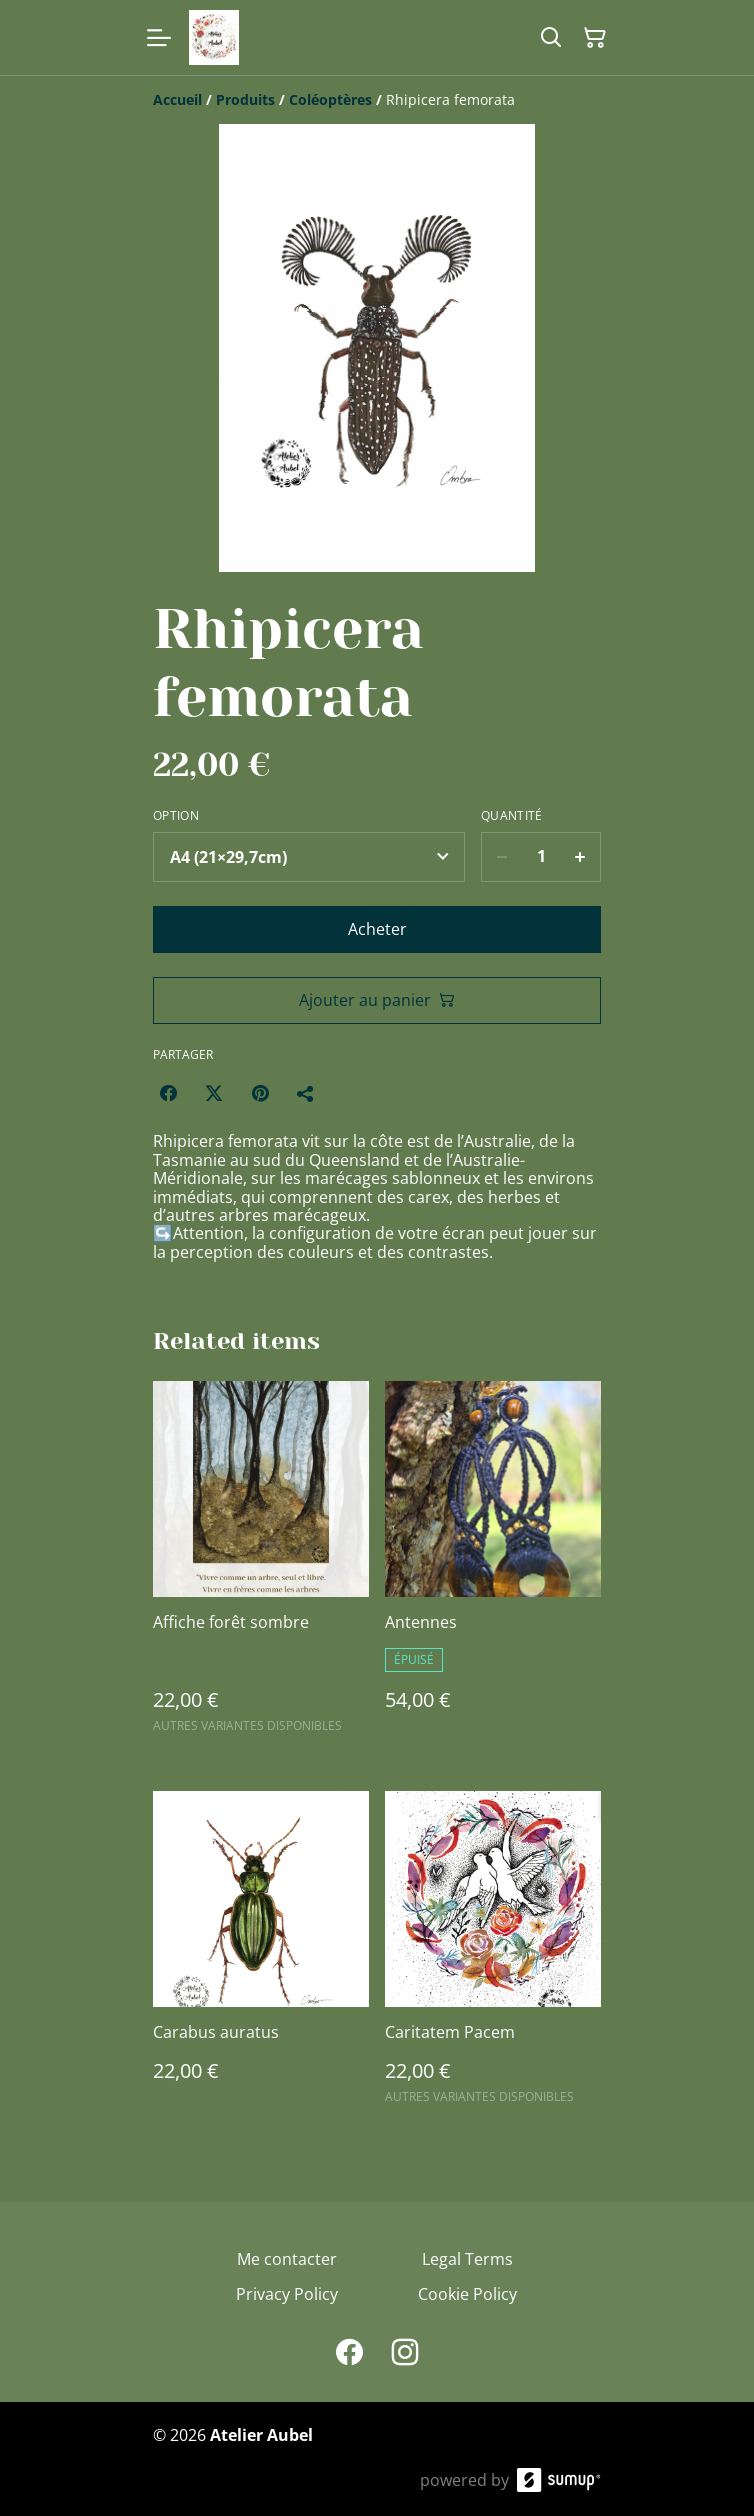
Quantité (511, 816)
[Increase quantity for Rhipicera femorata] (580, 857)
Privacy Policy (287, 2294)
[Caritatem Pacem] (493, 1956)
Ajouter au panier (377, 1000)
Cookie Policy (467, 2294)
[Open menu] (159, 38)
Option (176, 816)
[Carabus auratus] (261, 1956)
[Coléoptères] (330, 99)
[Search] (551, 38)
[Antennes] (493, 1566)
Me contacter (287, 2259)
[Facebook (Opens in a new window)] (168, 1093)
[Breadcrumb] (377, 100)
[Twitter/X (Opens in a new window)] (214, 1093)
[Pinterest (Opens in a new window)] (260, 1093)
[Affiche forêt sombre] (261, 1566)
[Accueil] (177, 99)
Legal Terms (467, 2259)
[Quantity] (541, 857)
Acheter (377, 929)
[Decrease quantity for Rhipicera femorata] (501, 857)
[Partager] (306, 1093)
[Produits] (245, 99)
